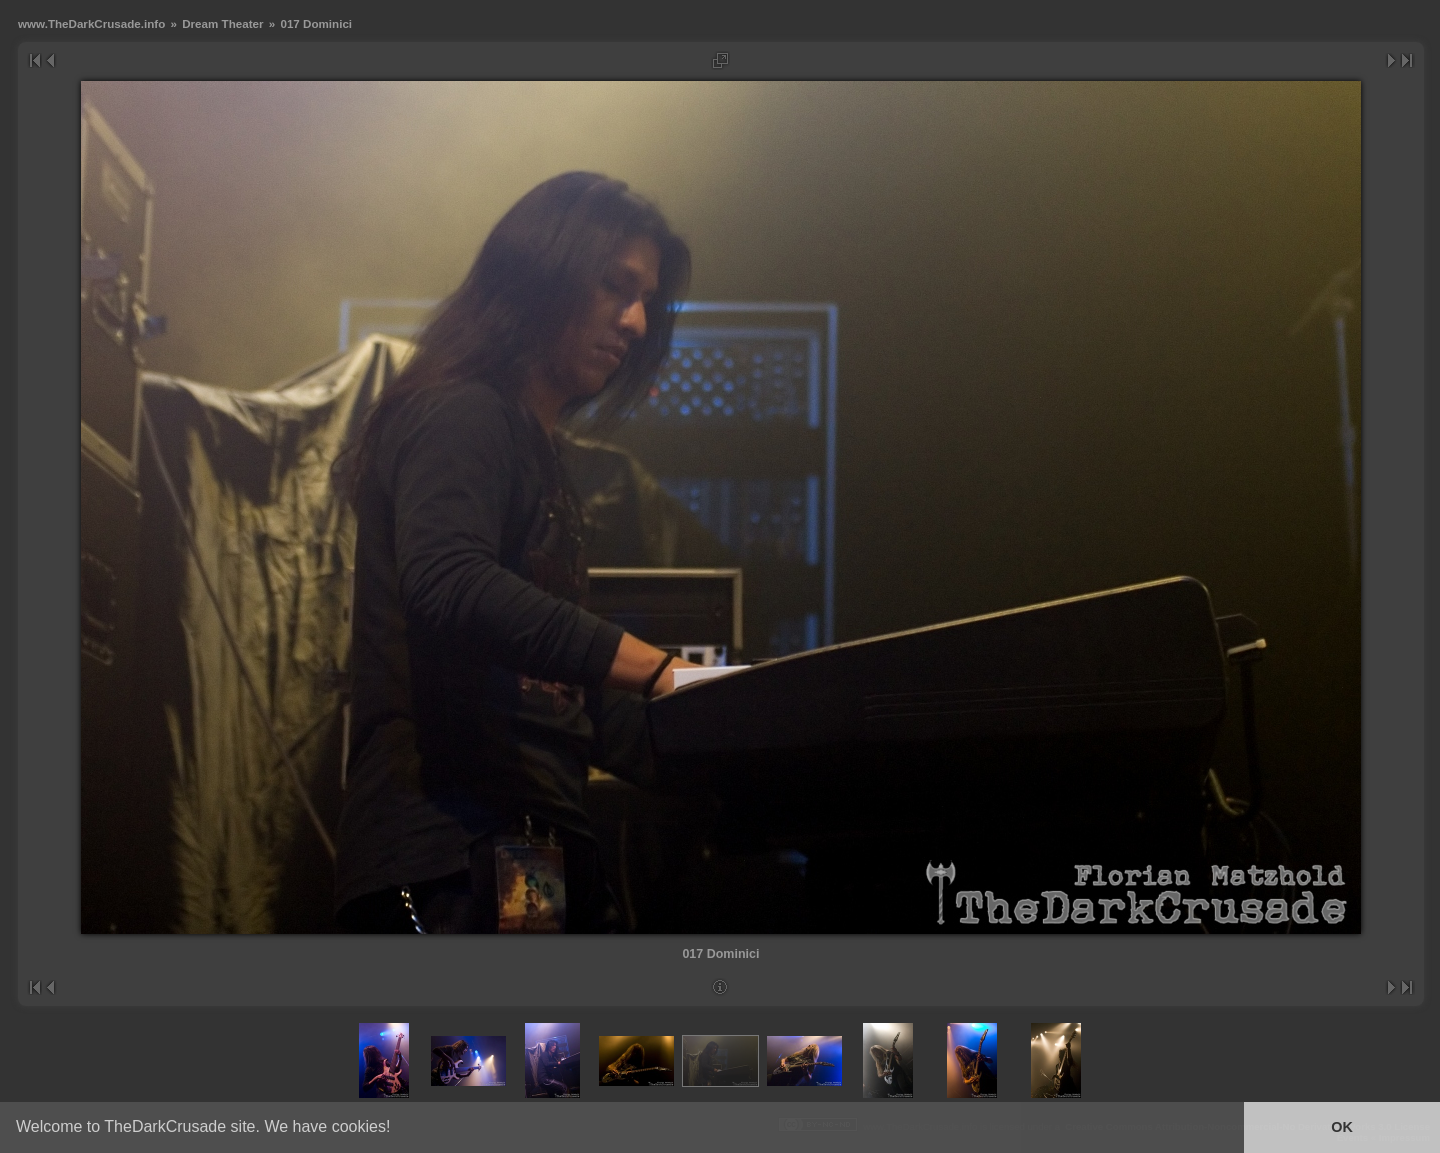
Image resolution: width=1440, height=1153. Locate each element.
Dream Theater (222, 23)
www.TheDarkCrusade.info (91, 23)
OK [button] (1342, 1127)
